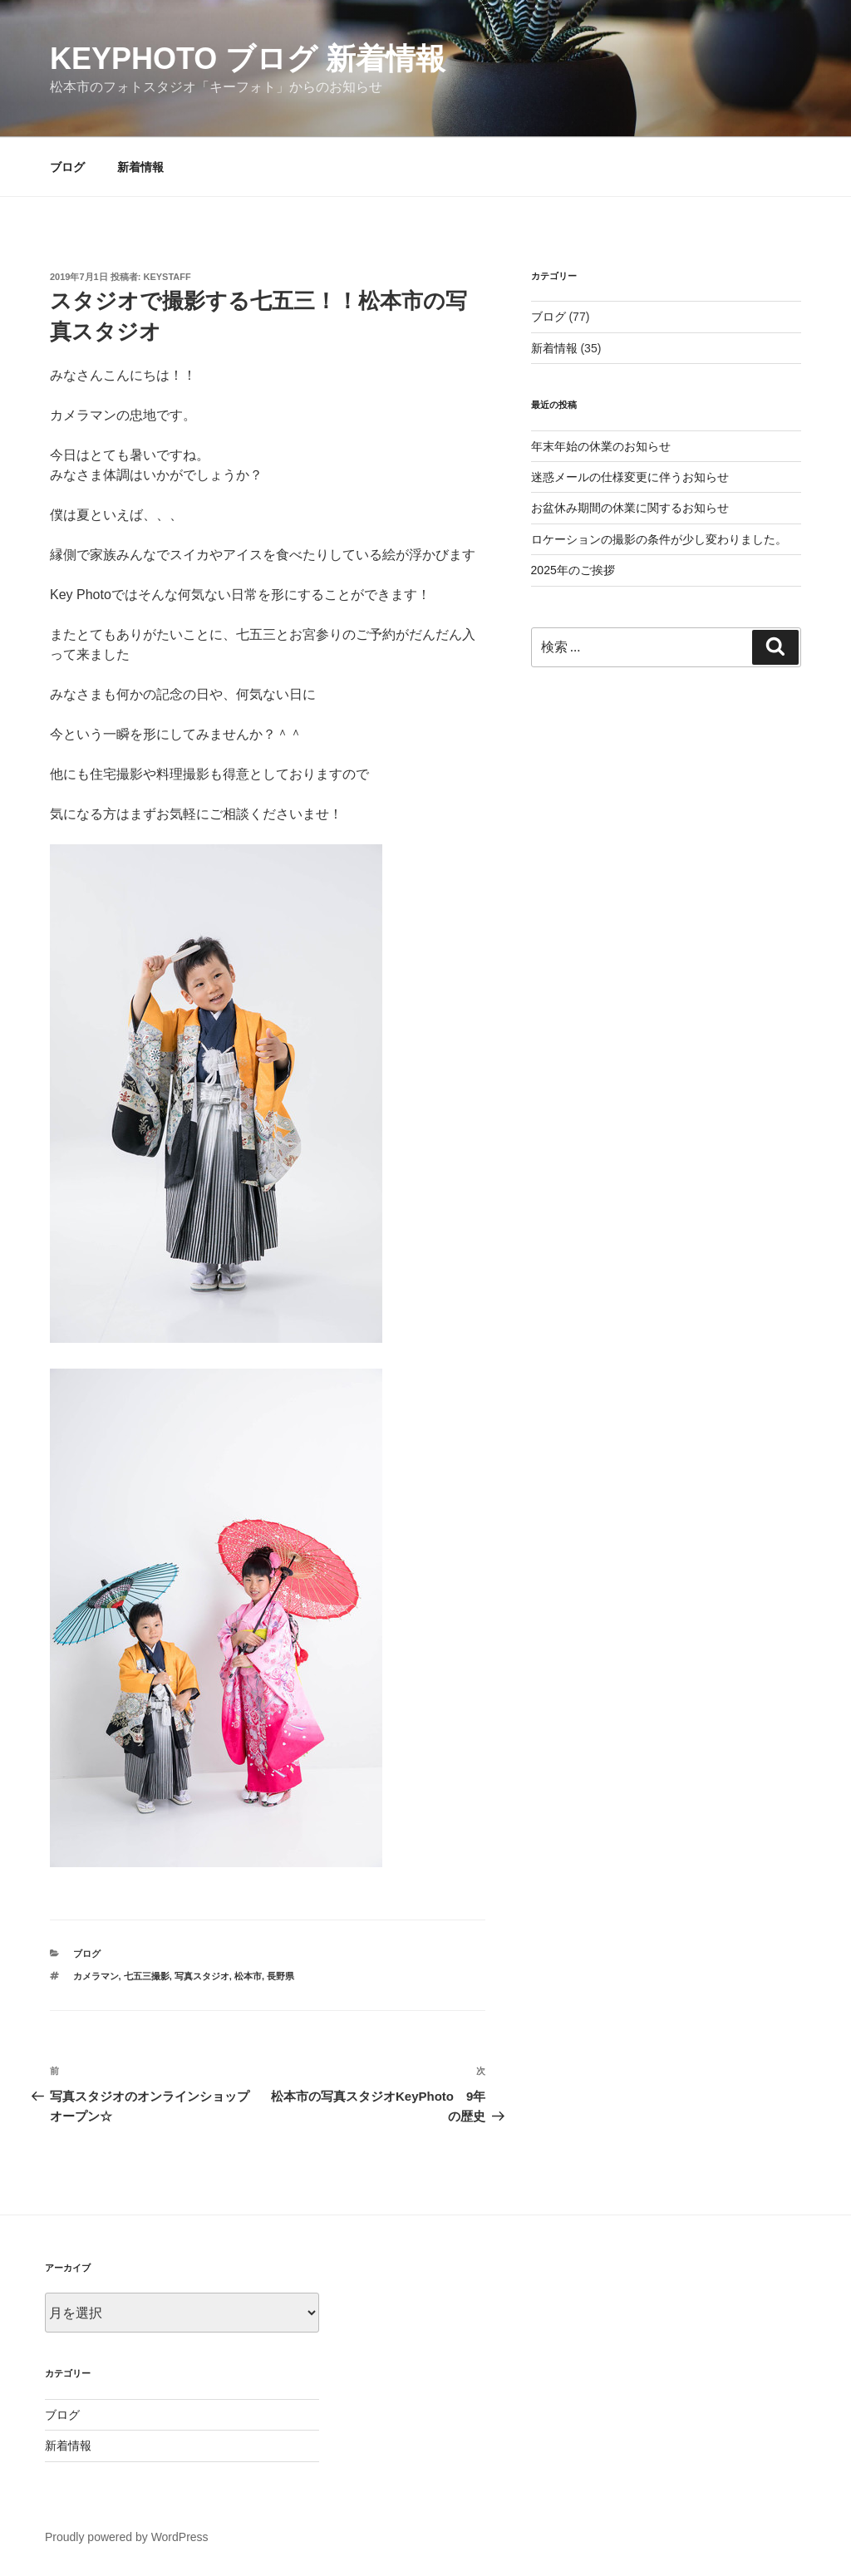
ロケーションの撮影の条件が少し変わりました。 (659, 539)
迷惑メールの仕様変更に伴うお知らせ (630, 477)
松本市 (248, 1976)
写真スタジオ (202, 1976)
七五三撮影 (147, 1976)
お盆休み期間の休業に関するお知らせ (630, 507)
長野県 (280, 1976)
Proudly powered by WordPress (127, 2537)
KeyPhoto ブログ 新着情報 (247, 59)
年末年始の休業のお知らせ (601, 446)
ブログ (67, 167)
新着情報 (140, 167)
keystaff (167, 277)
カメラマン (96, 1976)
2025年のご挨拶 (573, 570)
